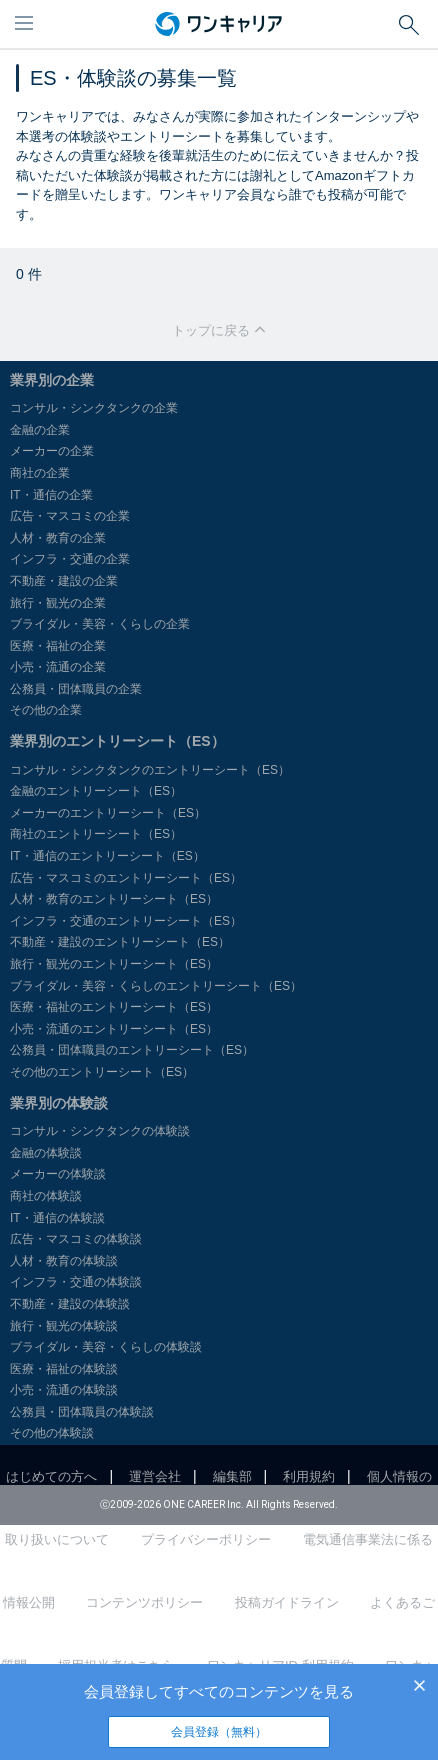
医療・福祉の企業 (58, 646)
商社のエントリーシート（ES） (96, 834)
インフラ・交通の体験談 (76, 1282)
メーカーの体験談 (58, 1174)
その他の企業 (46, 710)
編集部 (232, 1476)
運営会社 (155, 1476)
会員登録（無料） (219, 1732)
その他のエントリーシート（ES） (102, 1072)
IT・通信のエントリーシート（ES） (107, 856)
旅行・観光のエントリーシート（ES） (114, 964)
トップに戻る (219, 330)
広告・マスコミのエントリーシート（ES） (126, 878)
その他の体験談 (52, 1433)
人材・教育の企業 (58, 538)
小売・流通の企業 (58, 667)
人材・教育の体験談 (64, 1261)
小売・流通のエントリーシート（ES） (114, 1029)
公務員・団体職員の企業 (76, 689)
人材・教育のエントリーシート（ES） (114, 899)
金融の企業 (40, 430)
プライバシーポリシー (206, 1539)
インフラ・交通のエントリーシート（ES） (126, 921)
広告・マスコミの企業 (70, 516)
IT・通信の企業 (51, 495)
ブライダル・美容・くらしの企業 (100, 624)
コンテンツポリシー (144, 1602)
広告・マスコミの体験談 (76, 1239)
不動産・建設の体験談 (70, 1304)
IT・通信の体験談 (57, 1218)
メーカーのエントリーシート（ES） (108, 813)
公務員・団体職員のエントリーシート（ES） (132, 1050)
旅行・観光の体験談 (64, 1326)
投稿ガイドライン (287, 1602)
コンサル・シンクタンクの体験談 (100, 1131)
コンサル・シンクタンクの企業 (94, 408)
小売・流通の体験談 (64, 1390)
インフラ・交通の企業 (70, 559)
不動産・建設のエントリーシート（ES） (120, 942)
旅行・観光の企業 (58, 603)
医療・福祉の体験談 (64, 1369)
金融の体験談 (46, 1153)
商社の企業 (40, 473)
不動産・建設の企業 (64, 581)
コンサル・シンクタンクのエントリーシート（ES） (150, 770)
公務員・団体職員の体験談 (82, 1412)
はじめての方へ (51, 1476)
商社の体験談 (46, 1196)
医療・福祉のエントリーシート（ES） (114, 1007)
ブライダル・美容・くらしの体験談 (106, 1347)
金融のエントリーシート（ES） (96, 791)
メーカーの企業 (52, 451)
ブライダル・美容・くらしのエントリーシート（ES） (156, 986)
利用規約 (309, 1476)
